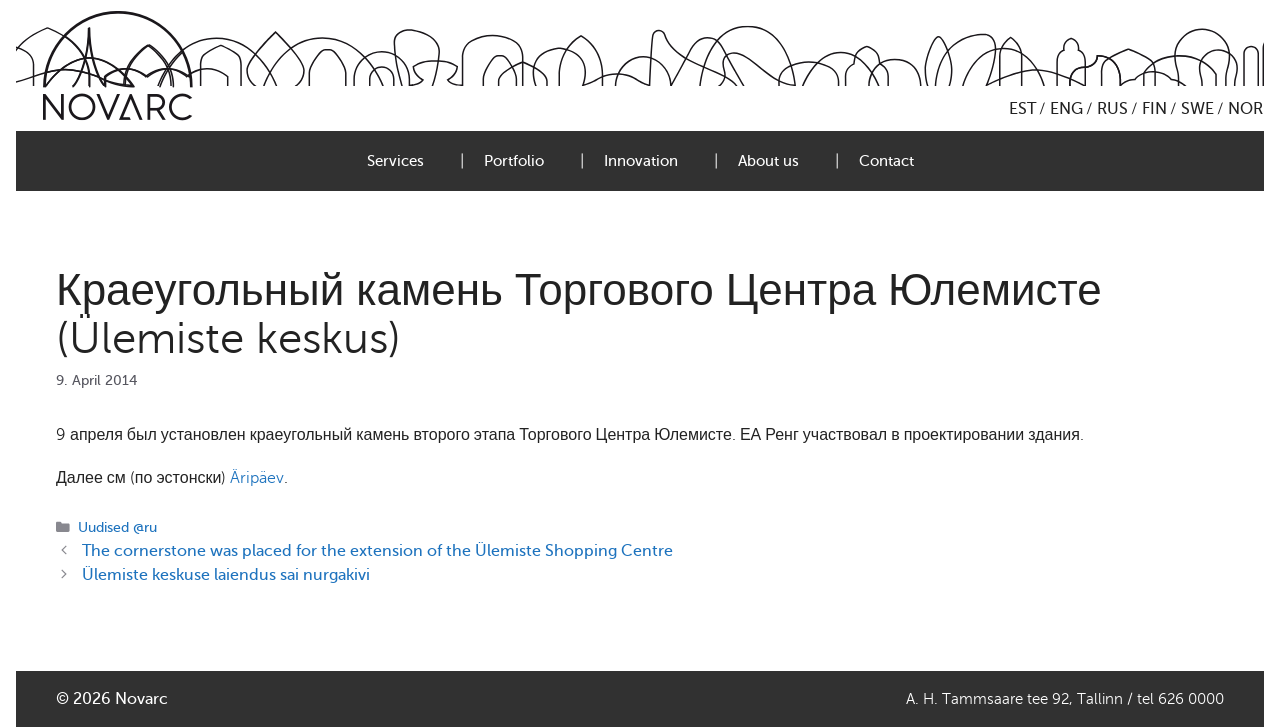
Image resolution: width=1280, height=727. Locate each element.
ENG (1066, 109)
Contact (886, 161)
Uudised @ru (117, 527)
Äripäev (257, 478)
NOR (1245, 109)
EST (1022, 109)
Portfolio (514, 161)
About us (768, 161)
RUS (1112, 109)
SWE (1197, 109)
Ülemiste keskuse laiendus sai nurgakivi (226, 575)
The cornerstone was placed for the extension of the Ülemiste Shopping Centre (377, 551)
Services (395, 161)
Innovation (641, 161)
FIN (1154, 109)
